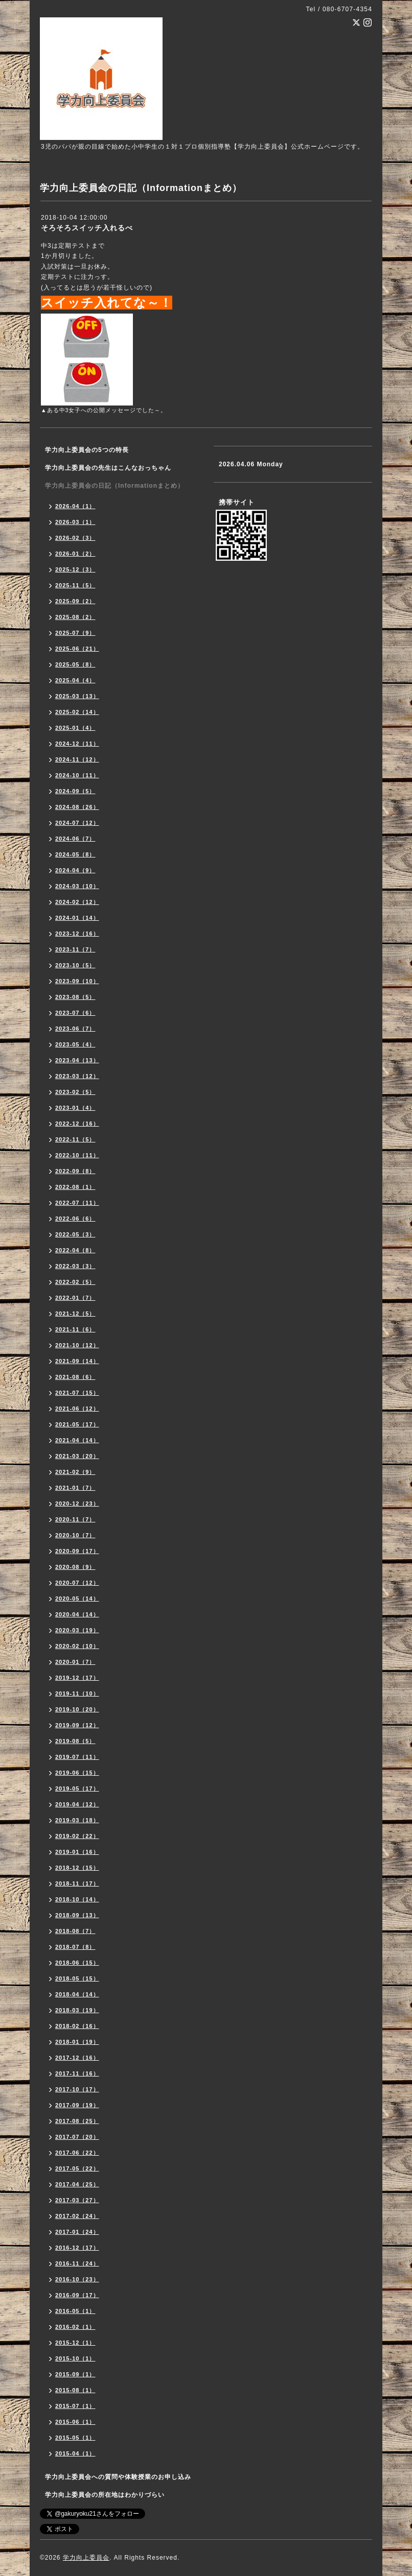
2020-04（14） (77, 1614)
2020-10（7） (75, 1535)
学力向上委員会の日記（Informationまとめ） (114, 485)
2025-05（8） (75, 664)
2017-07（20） (77, 2137)
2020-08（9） (75, 1567)
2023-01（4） (75, 1108)
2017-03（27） (77, 2200)
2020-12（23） (77, 1503)
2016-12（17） (77, 2248)
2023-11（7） (75, 949)
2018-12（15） (77, 1868)
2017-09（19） (77, 2105)
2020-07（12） (77, 1583)
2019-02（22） (77, 1836)
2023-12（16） (77, 934)
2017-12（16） (77, 2058)
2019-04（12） (77, 1804)
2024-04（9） (75, 870)
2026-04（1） (75, 506)
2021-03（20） (77, 1456)
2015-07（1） (75, 2406)
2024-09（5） (75, 791)
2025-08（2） (75, 617)
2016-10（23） (77, 2279)
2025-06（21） (77, 649)
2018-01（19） (77, 2042)
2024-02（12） (77, 902)
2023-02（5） (75, 1092)
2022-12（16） (77, 1123)
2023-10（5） (75, 965)
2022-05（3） (75, 1234)
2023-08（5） (75, 997)
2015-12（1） (75, 2343)
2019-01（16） (77, 1852)
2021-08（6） (75, 1377)
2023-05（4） (75, 1044)
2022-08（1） (75, 1187)
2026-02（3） (75, 538)
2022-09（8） (75, 1171)
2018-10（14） (77, 1899)
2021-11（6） (75, 1329)
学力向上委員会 (86, 2557)
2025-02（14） (77, 712)
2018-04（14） (77, 1994)
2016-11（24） (77, 2263)
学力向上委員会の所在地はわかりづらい (105, 2494)
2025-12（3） (75, 569)
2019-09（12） (77, 1725)
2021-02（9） (75, 1472)
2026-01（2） (75, 554)
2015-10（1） (75, 2358)
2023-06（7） (75, 1028)
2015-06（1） (75, 2422)
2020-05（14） (77, 1598)
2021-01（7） (75, 1488)
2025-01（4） (75, 728)
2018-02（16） (77, 2026)
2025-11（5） (75, 585)
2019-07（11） (77, 1757)
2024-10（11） (77, 775)
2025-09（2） (75, 601)
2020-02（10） (77, 1646)
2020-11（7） (75, 1519)
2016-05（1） (75, 2311)
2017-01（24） (77, 2232)
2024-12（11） (77, 744)
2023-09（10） (77, 981)
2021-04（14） (77, 1440)
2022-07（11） (77, 1203)
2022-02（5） (75, 1282)
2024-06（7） (75, 839)
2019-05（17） (77, 1788)
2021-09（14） (77, 1361)
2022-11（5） (75, 1139)
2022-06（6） (75, 1218)
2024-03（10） (77, 886)
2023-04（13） (77, 1060)
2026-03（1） (75, 522)
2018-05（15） (77, 1978)
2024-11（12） (77, 759)
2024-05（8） (75, 854)
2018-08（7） (75, 1931)
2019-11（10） (77, 1693)
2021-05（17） (77, 1424)
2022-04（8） (75, 1250)
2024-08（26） (77, 807)
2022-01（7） (75, 1298)
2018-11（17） (77, 1883)
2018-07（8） (75, 1947)
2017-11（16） (77, 2073)
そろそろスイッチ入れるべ (87, 228)
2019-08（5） (75, 1741)
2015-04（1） (75, 2453)
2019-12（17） (77, 1678)
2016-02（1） (75, 2327)
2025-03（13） (77, 696)
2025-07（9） (75, 633)
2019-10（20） (77, 1709)
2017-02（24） (77, 2216)
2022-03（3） (75, 1266)
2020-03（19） (77, 1630)
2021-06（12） (77, 1408)
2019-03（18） (77, 1820)
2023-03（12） (77, 1076)
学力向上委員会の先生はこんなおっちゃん (108, 467)
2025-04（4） (75, 680)
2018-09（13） (77, 1915)
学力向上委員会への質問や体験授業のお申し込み (118, 2476)
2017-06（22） (77, 2153)
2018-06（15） (77, 1963)
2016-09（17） (77, 2295)
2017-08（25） (77, 2121)
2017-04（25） (77, 2184)
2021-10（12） (77, 1345)
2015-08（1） (75, 2390)
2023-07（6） (75, 1013)
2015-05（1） (75, 2438)
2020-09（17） (77, 1551)
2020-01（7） (75, 1662)
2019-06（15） (77, 1773)
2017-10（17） (77, 2089)
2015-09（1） (75, 2374)
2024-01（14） (77, 918)
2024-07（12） (77, 823)
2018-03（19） (77, 2010)
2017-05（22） (77, 2168)
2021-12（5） (75, 1313)
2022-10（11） (77, 1155)
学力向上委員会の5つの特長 (87, 450)
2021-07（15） (77, 1393)
